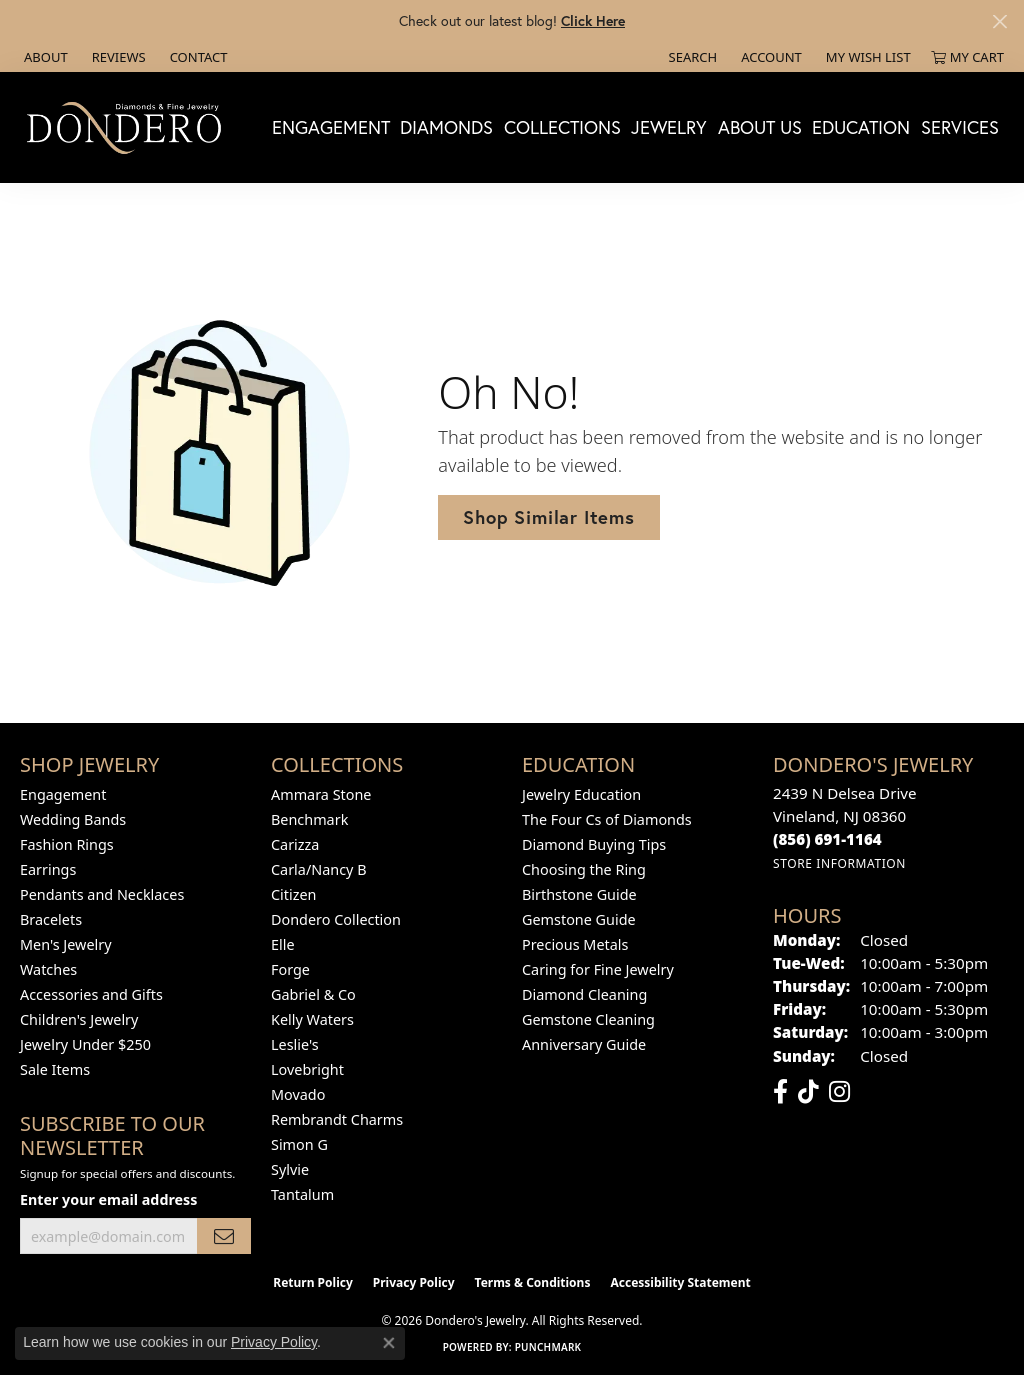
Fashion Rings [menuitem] (67, 844)
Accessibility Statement (680, 1282)
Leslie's (295, 1044)
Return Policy (313, 1282)
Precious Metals (575, 944)
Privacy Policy (414, 1282)
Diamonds (446, 127)
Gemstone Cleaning (588, 1019)
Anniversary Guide (584, 1044)
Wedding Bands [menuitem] (73, 819)
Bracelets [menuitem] (51, 919)
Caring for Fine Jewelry (598, 969)
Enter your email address (108, 1199)
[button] (691, 57)
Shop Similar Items (548, 517)
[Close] (999, 21)
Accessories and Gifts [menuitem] (91, 994)
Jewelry (669, 127)
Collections (562, 127)
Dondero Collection (336, 919)
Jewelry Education (581, 794)
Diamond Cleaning (584, 994)
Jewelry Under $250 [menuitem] (85, 1044)
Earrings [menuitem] (48, 869)
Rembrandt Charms (337, 1119)
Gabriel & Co (313, 994)
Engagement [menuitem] (63, 794)
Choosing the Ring (584, 869)
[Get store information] (839, 863)
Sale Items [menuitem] (55, 1069)
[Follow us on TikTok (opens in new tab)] (808, 1092)
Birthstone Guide (579, 894)
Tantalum (302, 1194)
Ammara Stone (321, 794)
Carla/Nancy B (319, 869)
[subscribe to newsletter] (224, 1236)
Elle (283, 944)
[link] (44, 57)
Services (960, 127)
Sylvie (290, 1169)
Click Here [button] (593, 20)
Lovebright (307, 1069)
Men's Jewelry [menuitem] (66, 944)
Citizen (294, 894)
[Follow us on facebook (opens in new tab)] (780, 1092)
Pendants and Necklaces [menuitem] (102, 894)
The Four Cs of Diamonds (607, 819)
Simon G (299, 1144)
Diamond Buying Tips (594, 844)
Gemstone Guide (579, 919)
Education (861, 127)
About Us (760, 127)
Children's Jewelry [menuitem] (79, 1019)
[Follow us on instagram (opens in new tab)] (839, 1092)
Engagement (331, 127)
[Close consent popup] (389, 1343)
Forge (290, 969)
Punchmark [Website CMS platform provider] (548, 1347)
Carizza (295, 844)
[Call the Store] (827, 839)
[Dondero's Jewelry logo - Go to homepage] (128, 127)
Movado (298, 1094)
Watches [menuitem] (48, 969)
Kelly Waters (312, 1019)
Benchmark (309, 819)
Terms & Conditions (533, 1282)
